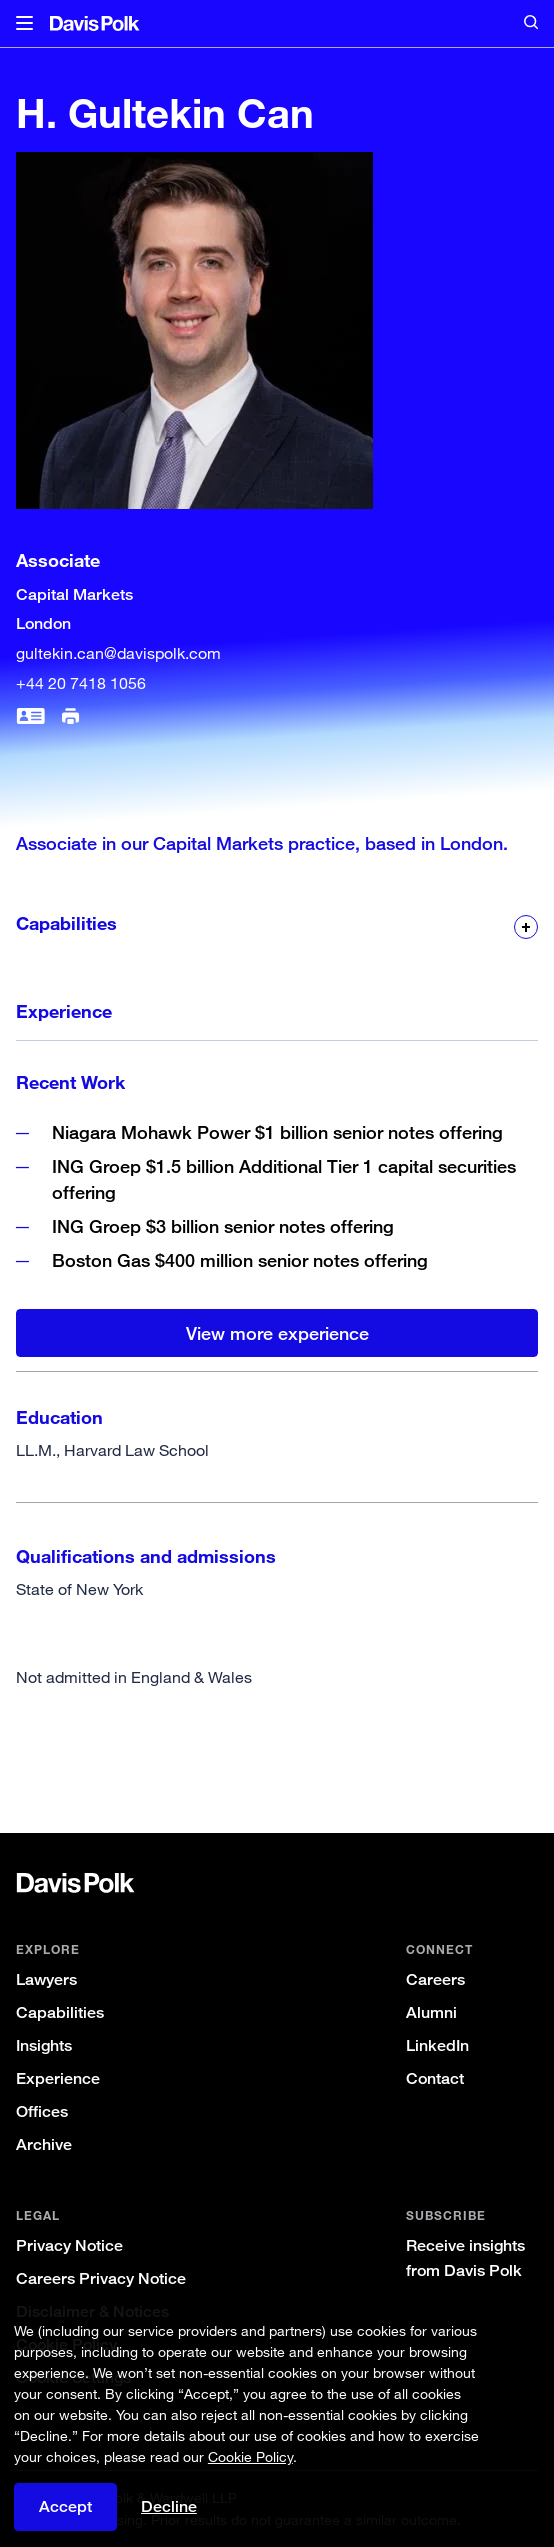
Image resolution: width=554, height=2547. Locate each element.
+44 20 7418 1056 (81, 683)
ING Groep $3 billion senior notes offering (223, 1226)
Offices (42, 2111)
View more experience (277, 1333)
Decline (169, 2506)
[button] (24, 24)
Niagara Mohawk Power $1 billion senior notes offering (277, 1132)
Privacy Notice (69, 2245)
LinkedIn (437, 2045)
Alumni (431, 2012)
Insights (44, 2045)
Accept (65, 2506)
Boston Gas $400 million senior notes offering (240, 1260)
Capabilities (60, 2012)
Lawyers (46, 1979)
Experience (58, 2078)
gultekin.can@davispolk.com (118, 653)
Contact (435, 2078)
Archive (44, 2144)
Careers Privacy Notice (101, 2278)
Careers (435, 1979)
